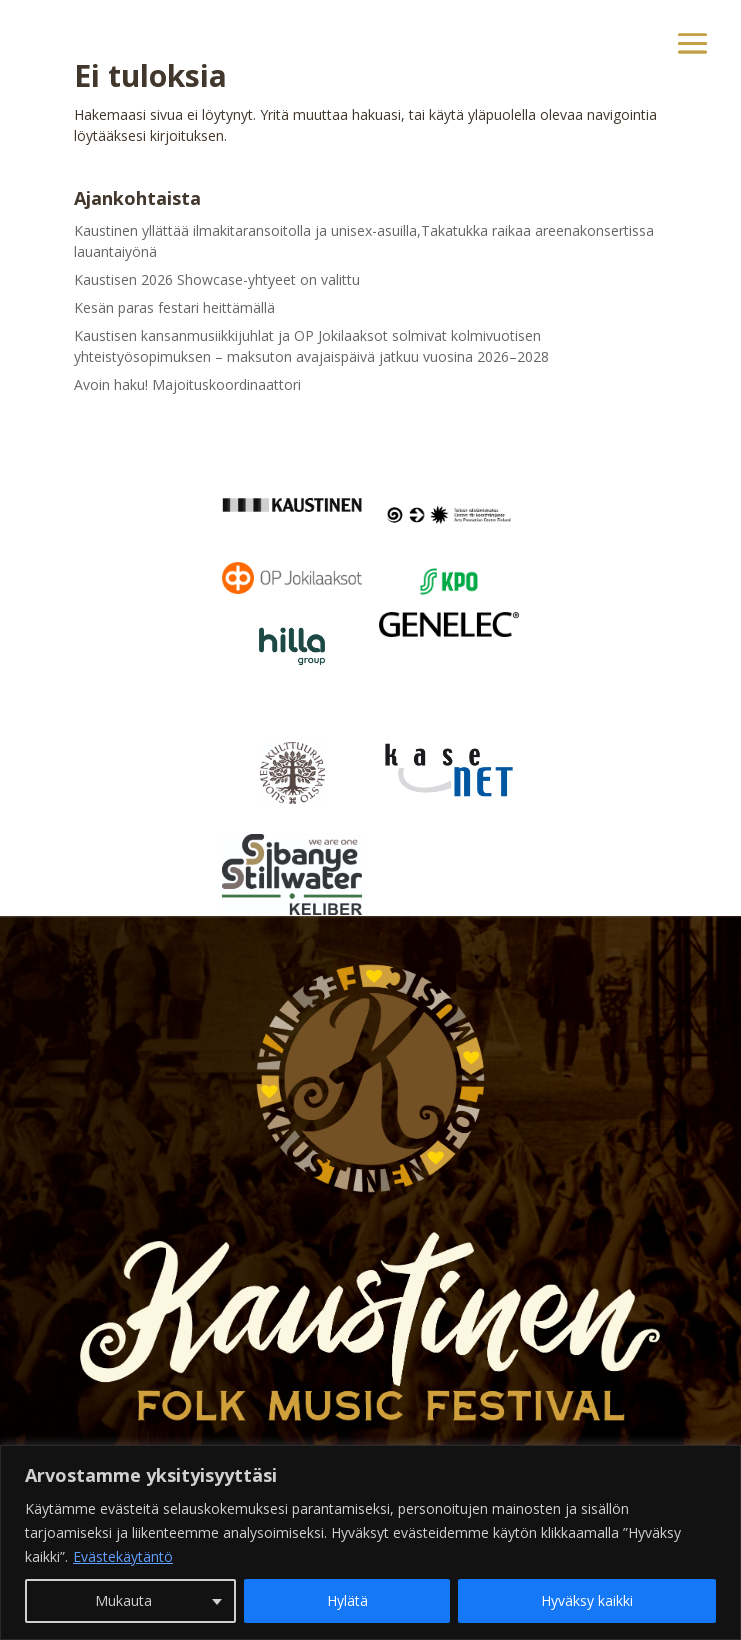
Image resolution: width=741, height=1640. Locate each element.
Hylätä (347, 1600)
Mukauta (123, 1600)
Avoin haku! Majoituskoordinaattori (187, 384)
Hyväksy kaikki (587, 1600)
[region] (370, 1542)
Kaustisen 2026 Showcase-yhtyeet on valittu (217, 279)
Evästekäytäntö (123, 1556)
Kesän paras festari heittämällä (174, 307)
